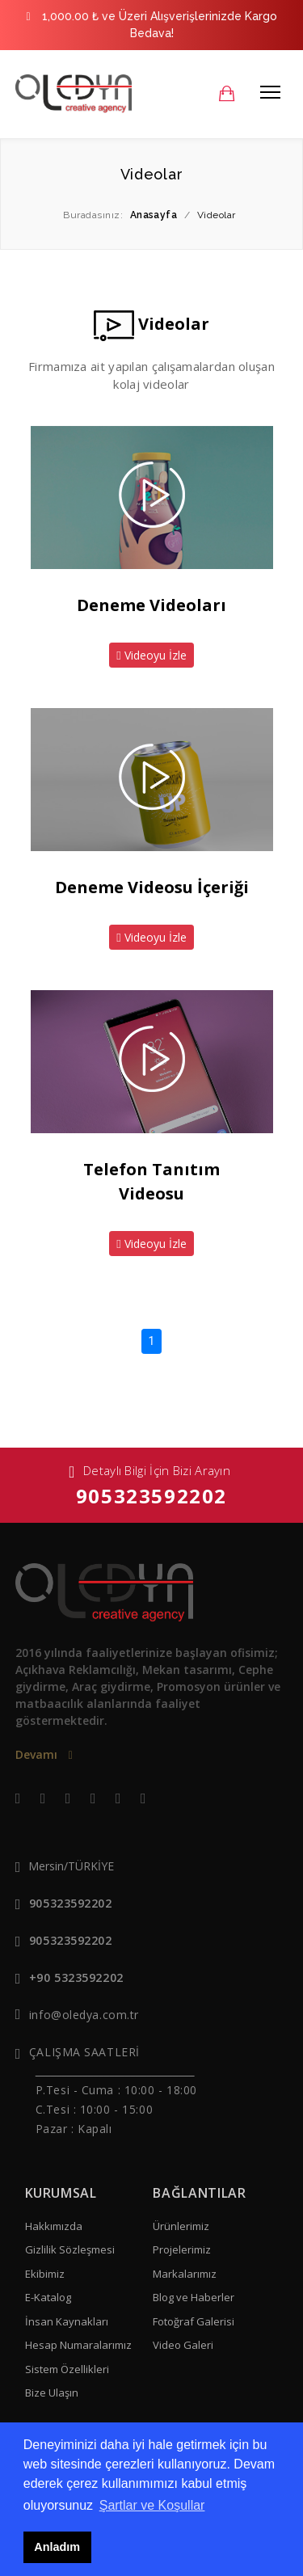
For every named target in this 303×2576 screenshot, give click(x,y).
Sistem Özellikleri (67, 2369)
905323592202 (151, 1495)
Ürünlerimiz (181, 2226)
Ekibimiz (45, 2273)
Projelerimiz (182, 2249)
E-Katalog (48, 2297)
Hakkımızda (53, 2226)
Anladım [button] (57, 2546)
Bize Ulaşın (51, 2392)
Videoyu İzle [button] (151, 655)
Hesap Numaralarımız (78, 2345)
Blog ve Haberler (193, 2297)
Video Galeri (183, 2345)
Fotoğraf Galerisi (193, 2321)
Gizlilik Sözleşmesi (70, 2249)
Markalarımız (185, 2273)
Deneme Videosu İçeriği (152, 887)
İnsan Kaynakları (66, 2321)
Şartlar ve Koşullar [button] (152, 2505)
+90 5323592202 (76, 1977)
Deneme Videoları (151, 605)
